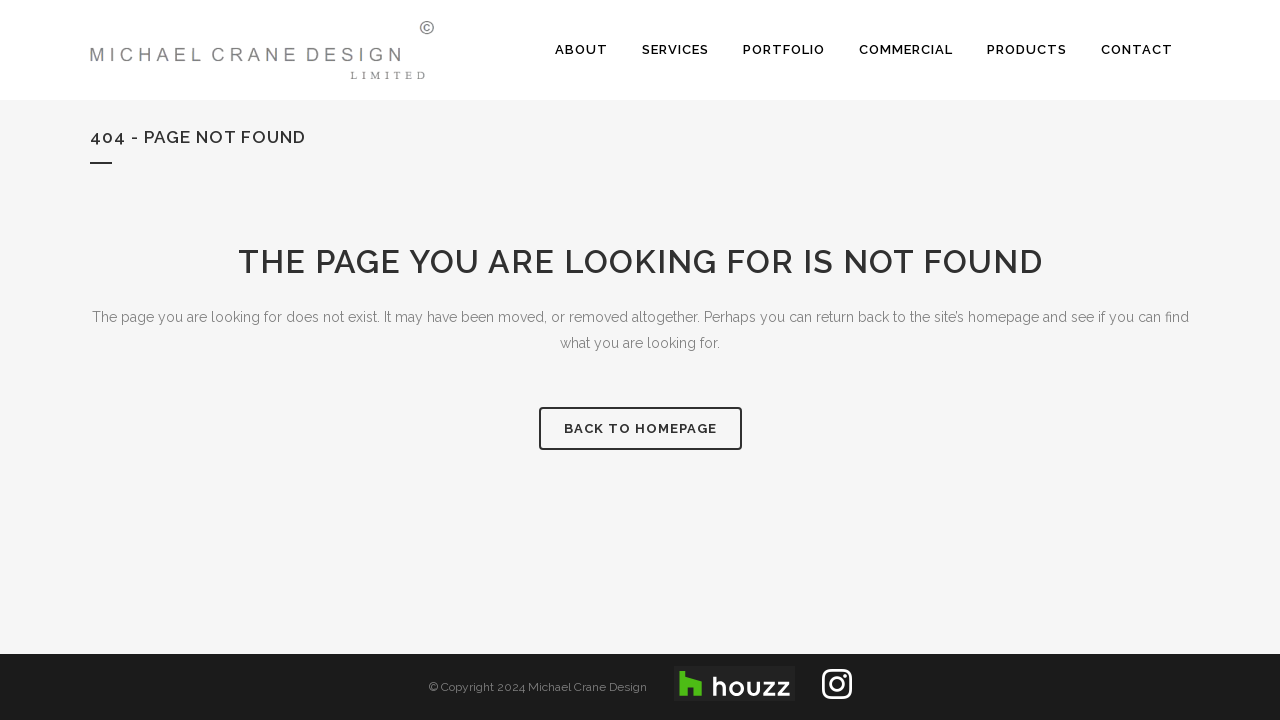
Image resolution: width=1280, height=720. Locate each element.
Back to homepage (640, 428)
